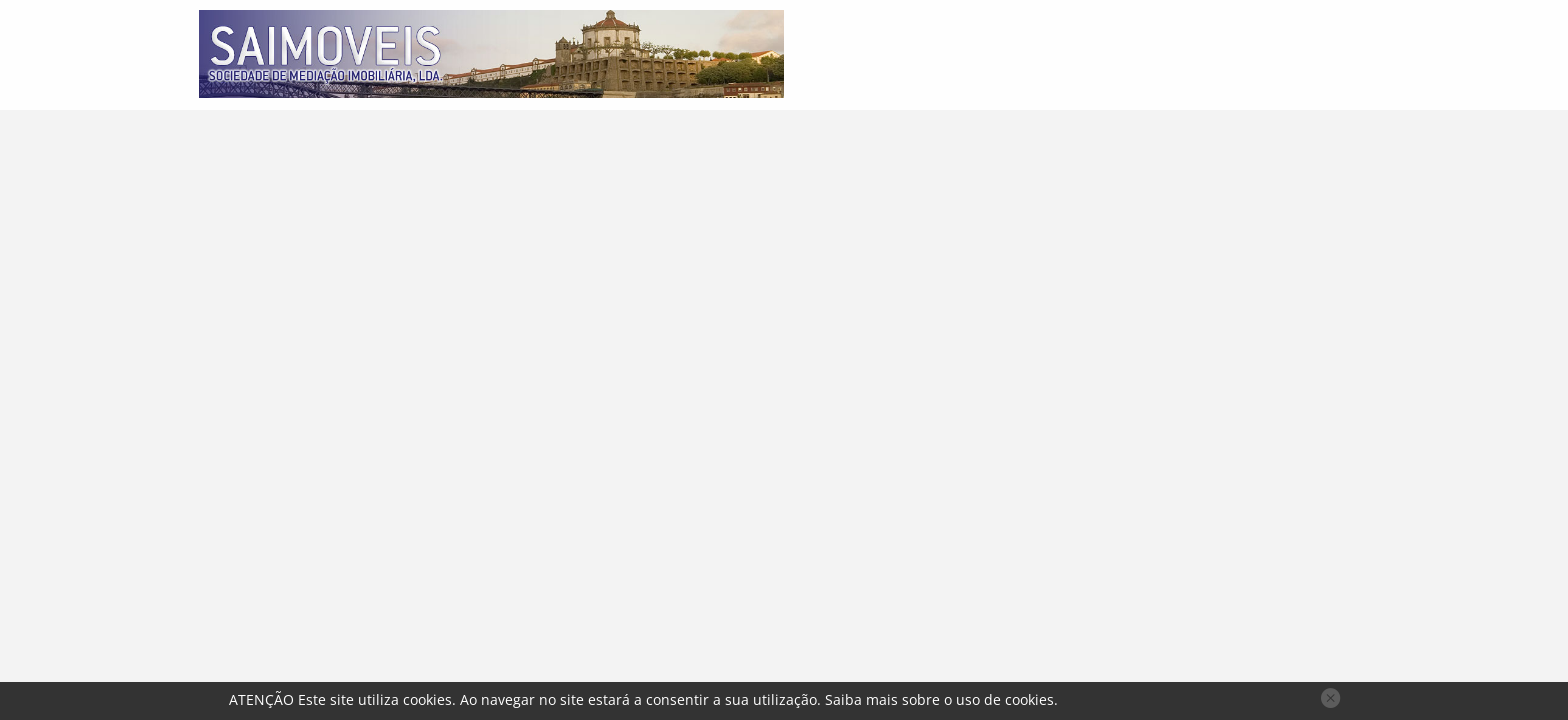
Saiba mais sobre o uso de (939, 699)
